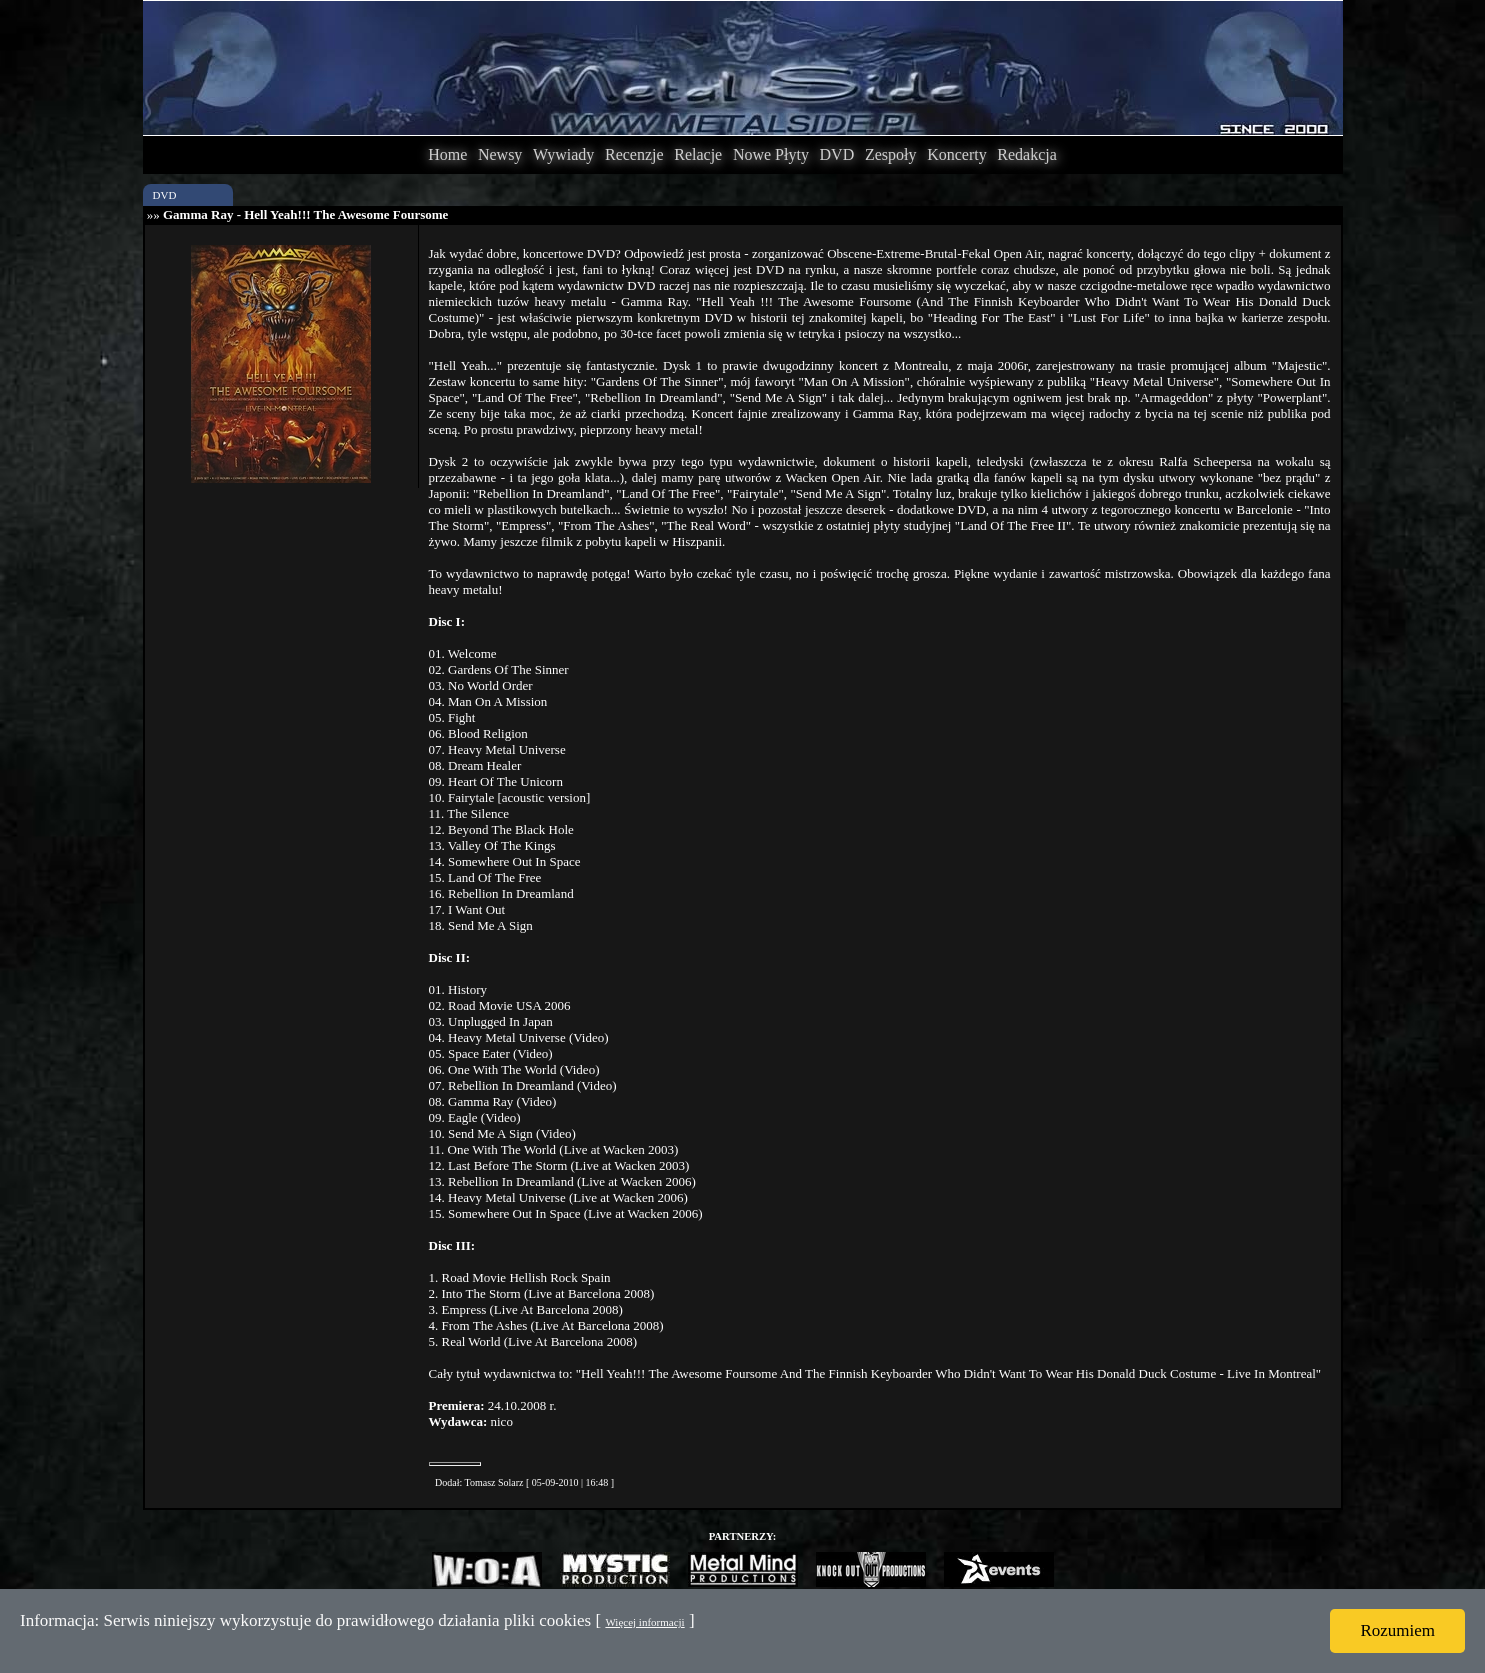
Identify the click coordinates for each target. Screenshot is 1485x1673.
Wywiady (563, 154)
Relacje (698, 154)
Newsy (500, 154)
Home (447, 154)
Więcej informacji (644, 1622)
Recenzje (634, 154)
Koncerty (957, 154)
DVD (837, 154)
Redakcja (1027, 154)
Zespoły (891, 154)
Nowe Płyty (771, 154)
